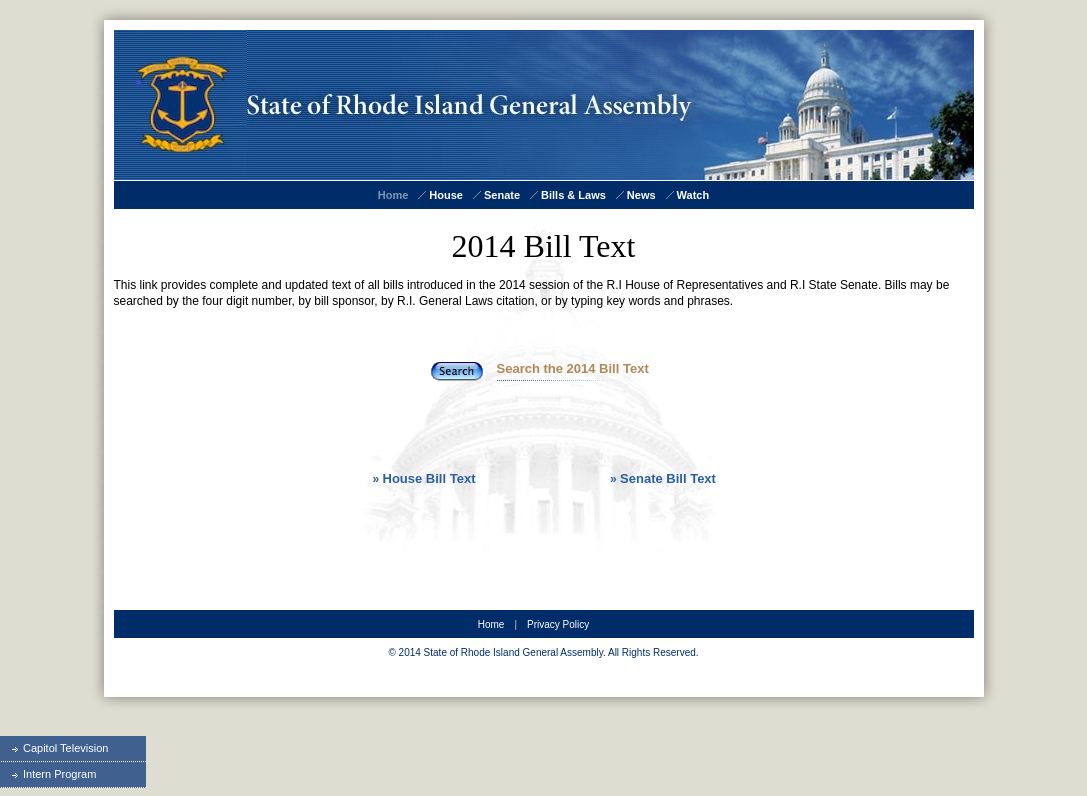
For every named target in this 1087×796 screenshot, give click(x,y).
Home (393, 195)
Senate (502, 195)
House (446, 195)
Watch (693, 195)
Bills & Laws (573, 195)
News (641, 195)
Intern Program (48, 774)
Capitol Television (54, 748)
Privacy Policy (558, 624)
